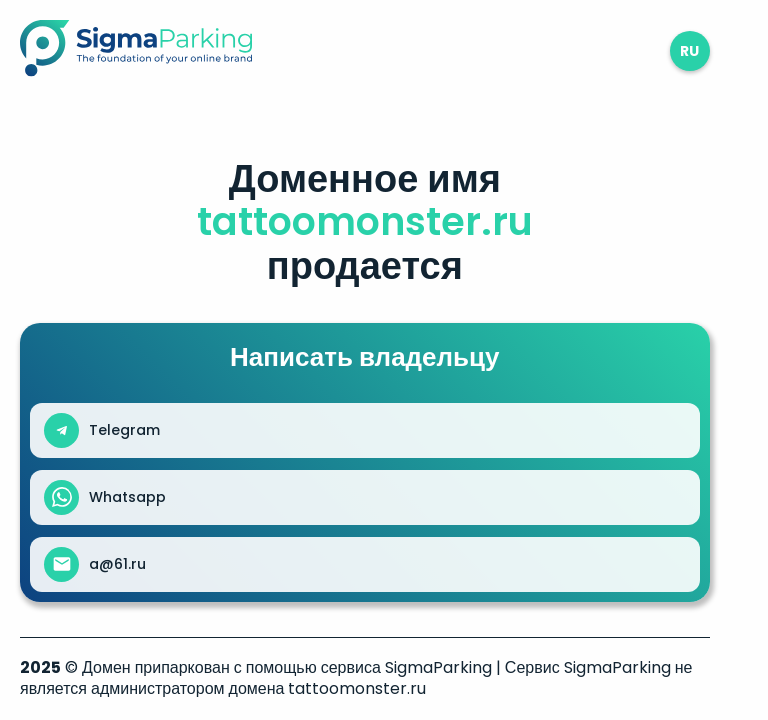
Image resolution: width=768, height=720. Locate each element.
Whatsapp (127, 497)
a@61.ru (117, 564)
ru (689, 51)
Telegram (124, 430)
